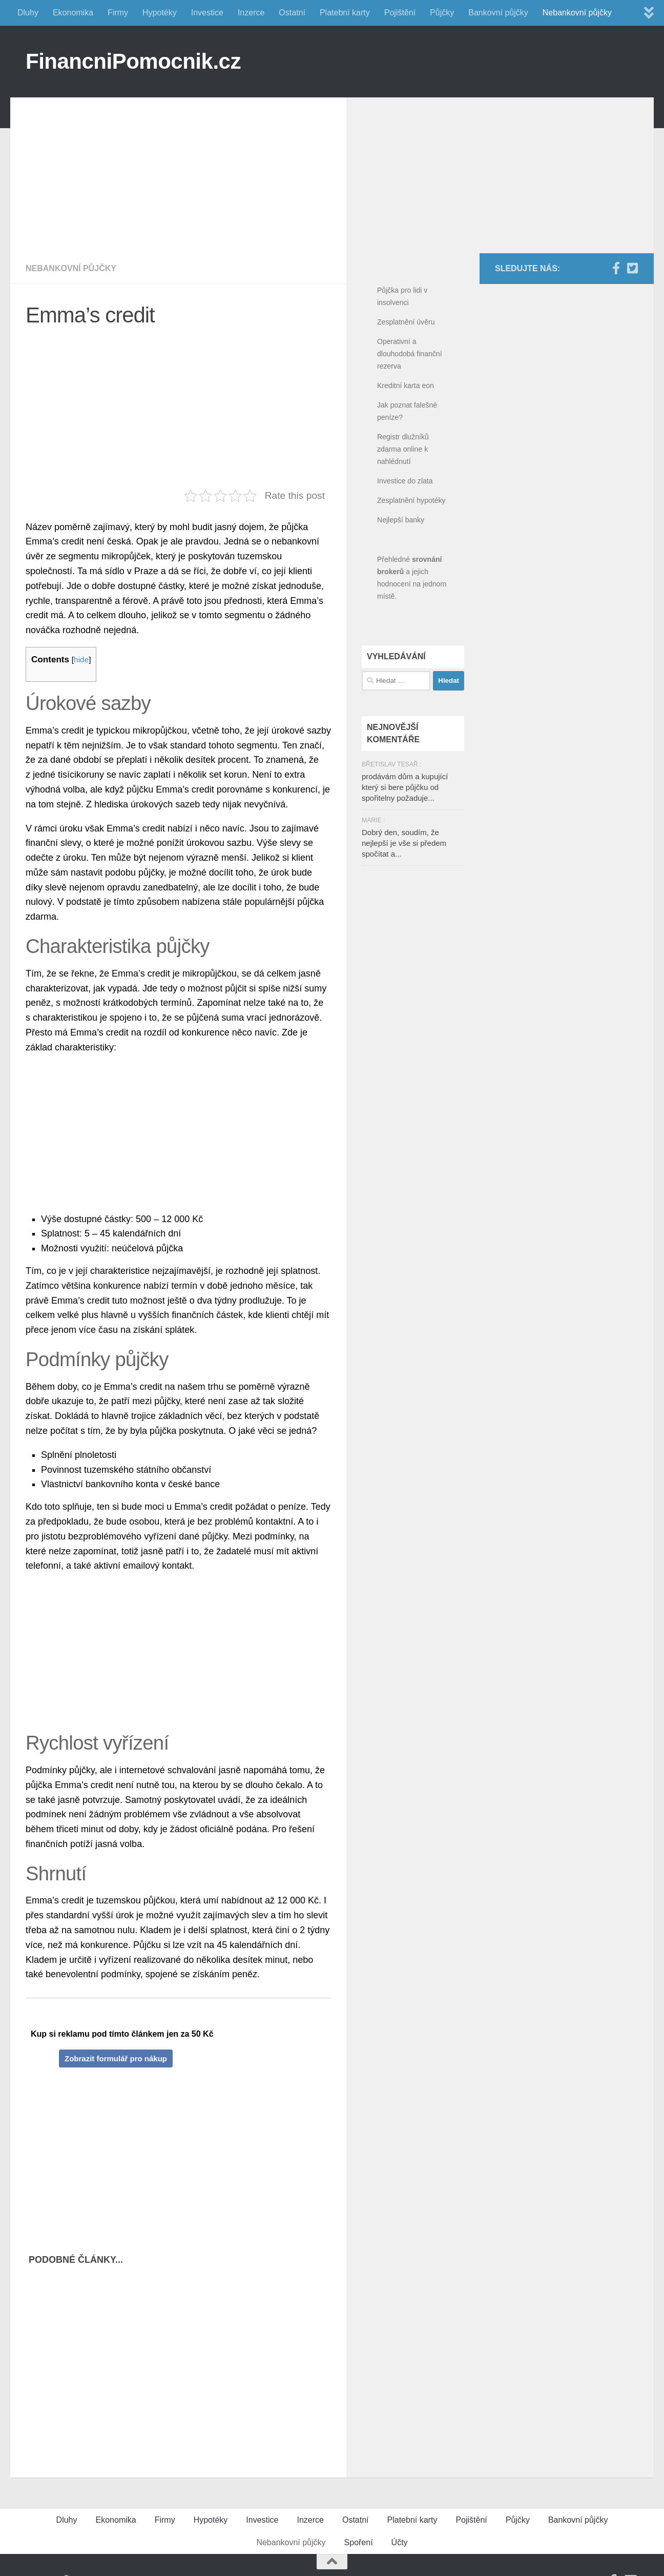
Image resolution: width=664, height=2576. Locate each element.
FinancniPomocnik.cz (133, 61)
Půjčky (442, 12)
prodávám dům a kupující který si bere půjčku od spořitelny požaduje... (405, 787)
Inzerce (251, 12)
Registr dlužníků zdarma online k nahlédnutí (403, 449)
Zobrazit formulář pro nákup (116, 2058)
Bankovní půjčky (498, 12)
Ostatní (292, 12)
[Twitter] (632, 268)
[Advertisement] (186, 169)
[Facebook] (616, 268)
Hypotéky (159, 12)
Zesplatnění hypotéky (411, 500)
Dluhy (27, 12)
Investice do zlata (405, 481)
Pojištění (400, 12)
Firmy (118, 12)
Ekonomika (73, 12)
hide (81, 659)
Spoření (358, 2542)
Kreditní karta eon (405, 385)
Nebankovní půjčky (577, 12)
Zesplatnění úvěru (405, 322)
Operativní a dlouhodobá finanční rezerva (409, 353)
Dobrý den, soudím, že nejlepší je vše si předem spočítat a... (404, 843)
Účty (399, 2542)
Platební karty (345, 12)
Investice (207, 12)
